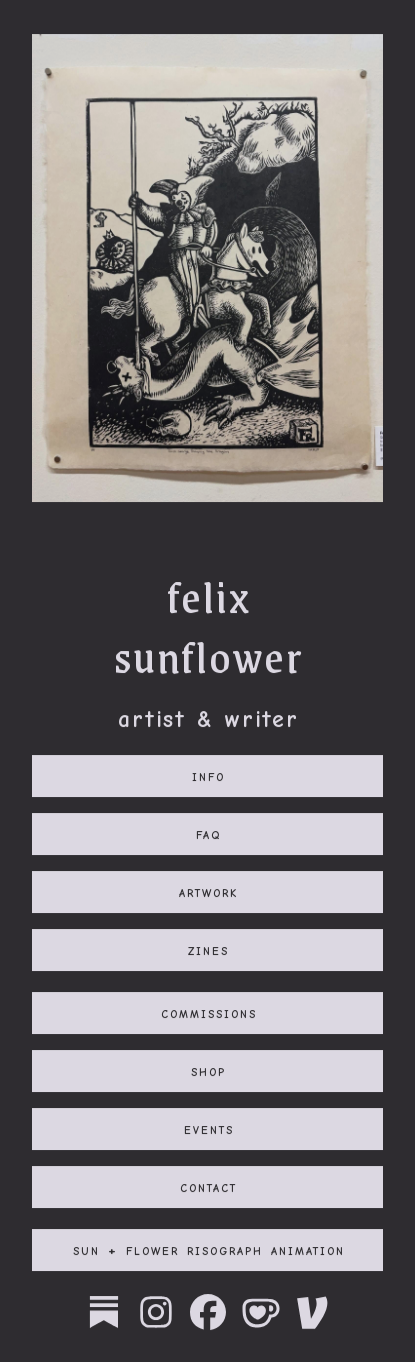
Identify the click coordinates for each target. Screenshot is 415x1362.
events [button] (209, 1131)
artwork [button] (208, 894)
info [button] (208, 778)
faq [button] (208, 836)
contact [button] (208, 1189)
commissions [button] (209, 1015)
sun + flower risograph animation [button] (209, 1252)
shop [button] (208, 1073)
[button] (104, 1314)
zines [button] (208, 952)
